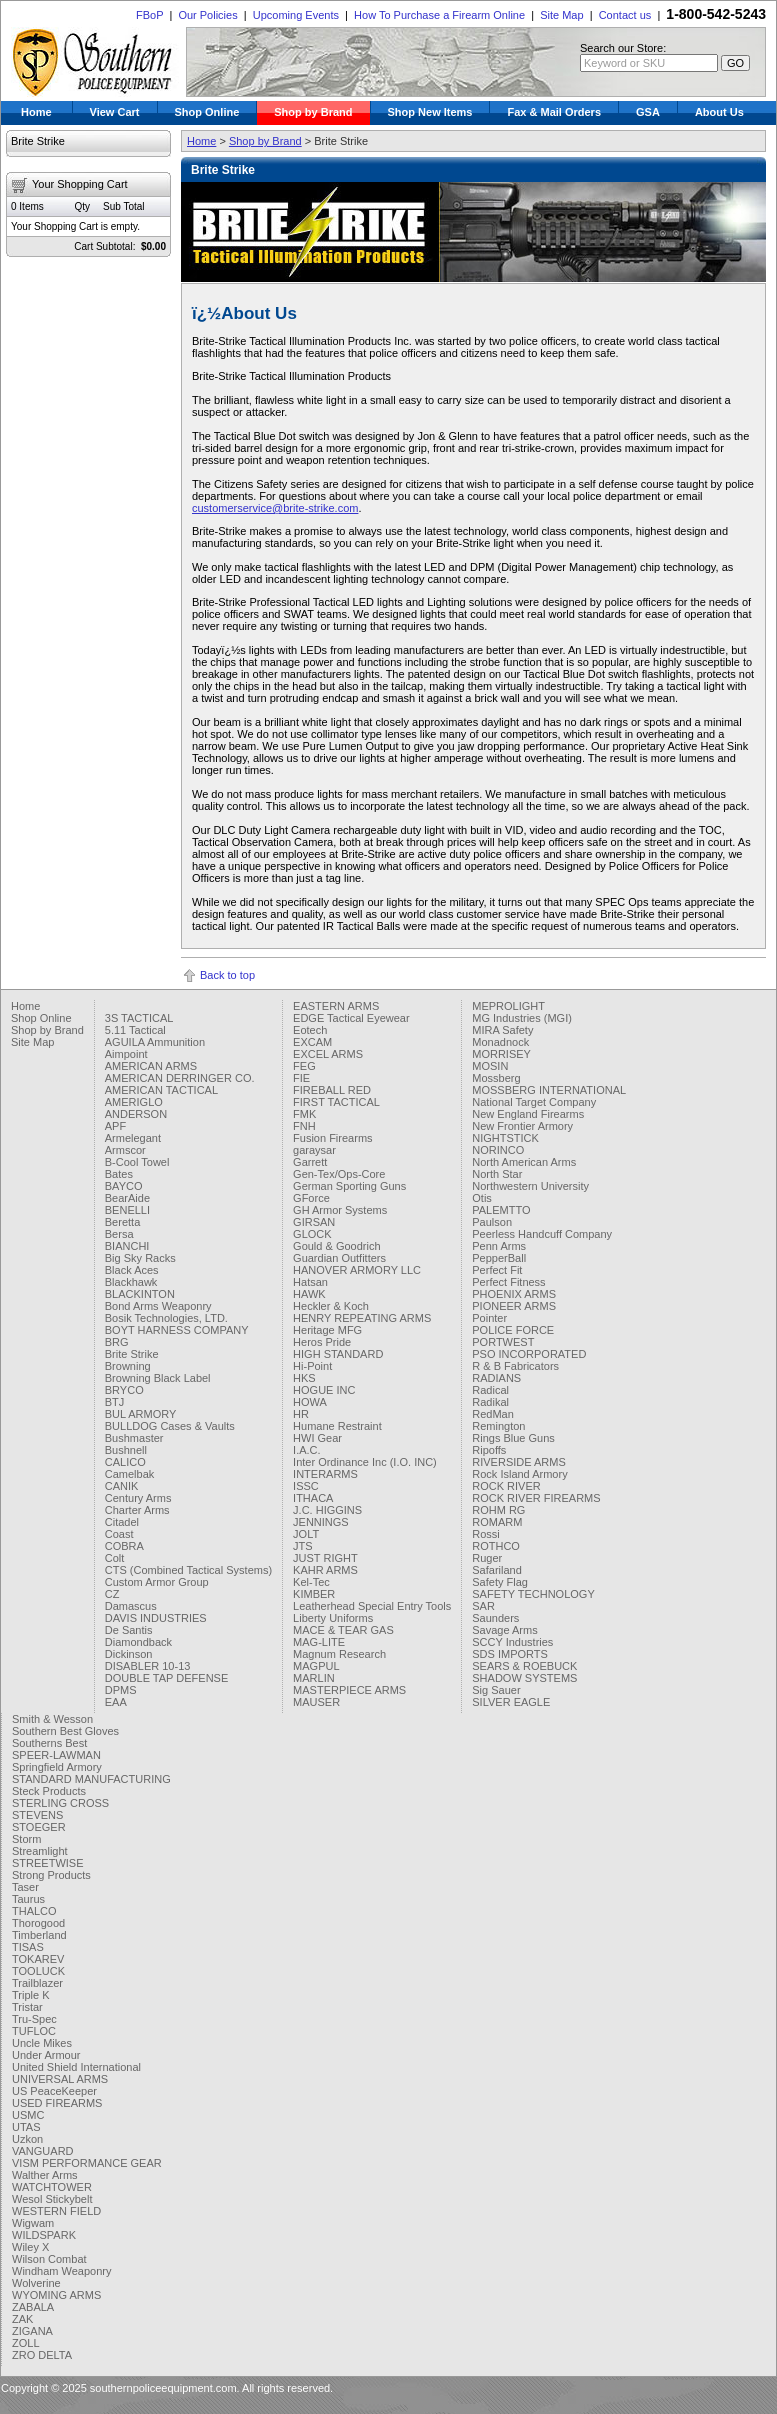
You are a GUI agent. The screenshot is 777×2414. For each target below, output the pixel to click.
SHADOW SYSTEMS (524, 1678)
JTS (303, 1546)
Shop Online (207, 112)
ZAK (22, 2319)
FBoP (149, 15)
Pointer (489, 1318)
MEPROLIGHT (508, 1006)
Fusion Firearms (332, 1138)
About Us (719, 112)
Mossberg (496, 1078)
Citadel (122, 1522)
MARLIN (314, 1678)
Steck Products (49, 1791)
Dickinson (129, 1654)
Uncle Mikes (42, 2043)
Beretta (122, 1222)
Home (36, 112)
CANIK (122, 1486)
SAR (483, 1606)
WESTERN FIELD (56, 2211)
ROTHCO (496, 1546)
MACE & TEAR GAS (343, 1630)
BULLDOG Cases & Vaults (170, 1426)
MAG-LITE (319, 1642)
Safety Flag (500, 1582)
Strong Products (51, 1875)
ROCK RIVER (506, 1486)
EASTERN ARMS (336, 1006)
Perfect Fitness (508, 1282)
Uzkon (27, 2139)
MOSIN (490, 1066)
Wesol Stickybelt (52, 2199)
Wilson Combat (49, 2259)
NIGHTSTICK (505, 1138)
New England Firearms (528, 1114)
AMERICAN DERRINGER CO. (180, 1078)
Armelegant (133, 1138)
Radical (490, 1390)
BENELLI (127, 1210)
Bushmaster (134, 1438)
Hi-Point (312, 1366)
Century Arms (138, 1498)
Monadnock (500, 1042)
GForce (311, 1198)
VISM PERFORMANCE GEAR (87, 2163)
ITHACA (313, 1498)
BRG (117, 1342)
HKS (304, 1378)
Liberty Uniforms (333, 1618)
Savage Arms (504, 1630)
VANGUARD (43, 2151)
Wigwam (33, 2223)
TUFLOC (34, 2031)
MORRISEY (501, 1054)
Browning (128, 1366)
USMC (28, 2115)
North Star (497, 1174)
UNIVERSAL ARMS (60, 2079)
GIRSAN (314, 1222)
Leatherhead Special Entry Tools (372, 1606)
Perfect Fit (497, 1270)
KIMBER (314, 1594)
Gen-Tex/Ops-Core (339, 1174)
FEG (304, 1066)
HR (301, 1414)
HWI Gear (317, 1438)
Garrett (310, 1162)
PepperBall (499, 1258)
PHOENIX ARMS (514, 1294)
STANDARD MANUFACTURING (91, 1779)
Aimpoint (126, 1054)
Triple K (31, 1995)
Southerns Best (49, 1743)
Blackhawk (131, 1282)
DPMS (121, 1690)
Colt (115, 1558)
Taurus (28, 1899)
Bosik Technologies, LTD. (166, 1318)
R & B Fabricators (515, 1366)
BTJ (115, 1402)
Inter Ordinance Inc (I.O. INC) (365, 1462)
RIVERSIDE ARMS (519, 1462)
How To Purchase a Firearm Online (439, 15)
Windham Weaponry (61, 2271)
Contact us (625, 15)
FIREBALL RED (332, 1090)
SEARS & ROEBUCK (524, 1666)
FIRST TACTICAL (336, 1102)
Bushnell (126, 1450)
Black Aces (132, 1270)
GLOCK (312, 1234)
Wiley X (30, 2247)
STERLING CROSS (60, 1803)
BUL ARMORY (141, 1414)
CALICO (125, 1462)
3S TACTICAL (139, 1018)
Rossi (486, 1534)
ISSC (306, 1486)
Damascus (131, 1606)
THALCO (34, 1911)
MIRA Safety (502, 1030)
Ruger (487, 1558)
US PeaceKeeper (54, 2091)
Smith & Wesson (52, 1719)
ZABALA (33, 2307)
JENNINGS (321, 1522)
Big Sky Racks (140, 1258)
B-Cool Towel (137, 1162)
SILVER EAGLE (511, 1702)
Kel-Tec (311, 1582)
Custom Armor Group (157, 1582)
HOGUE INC (324, 1390)
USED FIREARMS (57, 2103)
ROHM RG (498, 1510)
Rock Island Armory (519, 1474)
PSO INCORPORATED (529, 1354)
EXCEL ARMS (328, 1054)
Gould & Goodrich (336, 1246)
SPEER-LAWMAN (56, 1755)
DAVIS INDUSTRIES (156, 1618)
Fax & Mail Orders (554, 112)
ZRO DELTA (42, 2355)
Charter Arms (137, 1510)
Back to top (227, 975)
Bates (119, 1174)
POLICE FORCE (513, 1330)
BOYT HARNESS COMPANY (177, 1330)
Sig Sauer (496, 1690)
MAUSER (316, 1702)
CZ (112, 1594)
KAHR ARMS (325, 1570)
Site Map (561, 15)
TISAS (28, 1947)
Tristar (27, 2007)
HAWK (309, 1294)
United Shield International (76, 2067)
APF (115, 1126)
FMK (304, 1114)
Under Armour (46, 2055)
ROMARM (497, 1522)
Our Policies (207, 15)
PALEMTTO (501, 1210)
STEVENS (37, 1815)
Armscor (125, 1150)
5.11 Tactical (135, 1030)
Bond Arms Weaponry (158, 1306)
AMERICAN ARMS (151, 1066)
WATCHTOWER (52, 2187)
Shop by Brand (313, 112)
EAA (116, 1702)
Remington (498, 1426)
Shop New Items (430, 112)
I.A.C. (307, 1450)
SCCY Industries (512, 1642)
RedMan (493, 1414)
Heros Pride (322, 1342)
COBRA (124, 1546)
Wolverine (36, 2283)
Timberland (39, 1935)
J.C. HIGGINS (327, 1510)
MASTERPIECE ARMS (349, 1690)
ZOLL (26, 2343)
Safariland (497, 1570)
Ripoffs (489, 1450)
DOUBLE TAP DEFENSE (166, 1678)
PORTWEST (503, 1342)
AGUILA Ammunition (155, 1042)
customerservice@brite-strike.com (275, 508)
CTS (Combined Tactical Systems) (188, 1570)
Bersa (119, 1234)
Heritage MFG (327, 1330)
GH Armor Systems (340, 1210)
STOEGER (39, 1827)
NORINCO (498, 1150)
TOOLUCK (38, 1971)
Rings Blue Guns (513, 1438)
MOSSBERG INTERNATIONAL (549, 1090)
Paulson (492, 1222)
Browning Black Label (158, 1378)
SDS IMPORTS (510, 1654)
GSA (648, 112)
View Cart (115, 112)
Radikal (490, 1402)
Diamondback (138, 1642)
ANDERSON (136, 1114)
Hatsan (310, 1282)
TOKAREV (38, 1959)
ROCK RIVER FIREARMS (536, 1498)
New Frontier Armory (522, 1126)
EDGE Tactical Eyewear (351, 1018)
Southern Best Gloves (65, 1731)
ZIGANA (32, 2331)
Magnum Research (339, 1654)
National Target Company (534, 1102)
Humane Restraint (337, 1426)
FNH (304, 1126)
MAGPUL (316, 1666)
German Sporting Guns (349, 1186)
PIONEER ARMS (514, 1306)
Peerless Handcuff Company (542, 1234)
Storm (26, 1839)
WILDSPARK (44, 2235)
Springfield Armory (57, 1767)
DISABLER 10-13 (148, 1666)
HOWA (310, 1402)
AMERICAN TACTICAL (161, 1090)
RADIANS (496, 1378)
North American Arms (524, 1162)
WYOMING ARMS (56, 2295)
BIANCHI (127, 1246)
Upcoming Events (296, 15)
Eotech (310, 1030)
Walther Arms (45, 2175)
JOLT (306, 1534)
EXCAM (312, 1042)
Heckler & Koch (331, 1306)
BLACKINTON (140, 1294)
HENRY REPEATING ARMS (362, 1318)
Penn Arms (499, 1246)
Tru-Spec (34, 2019)
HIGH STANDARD (338, 1354)
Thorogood (38, 1923)
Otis (482, 1198)
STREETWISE (48, 1863)
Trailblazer (37, 1983)
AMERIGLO (134, 1102)
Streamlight (40, 1851)
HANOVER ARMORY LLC (357, 1270)
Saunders (495, 1618)
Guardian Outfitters (339, 1258)
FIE (301, 1078)
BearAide (127, 1198)
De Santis (129, 1630)
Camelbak (130, 1474)
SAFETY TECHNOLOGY (533, 1594)
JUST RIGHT (325, 1558)
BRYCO (124, 1390)
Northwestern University (530, 1186)
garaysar (314, 1150)
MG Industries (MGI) (522, 1018)
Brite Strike (132, 1354)
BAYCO (124, 1186)
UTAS (26, 2127)
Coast (119, 1534)
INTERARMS (325, 1474)
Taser (25, 1887)
